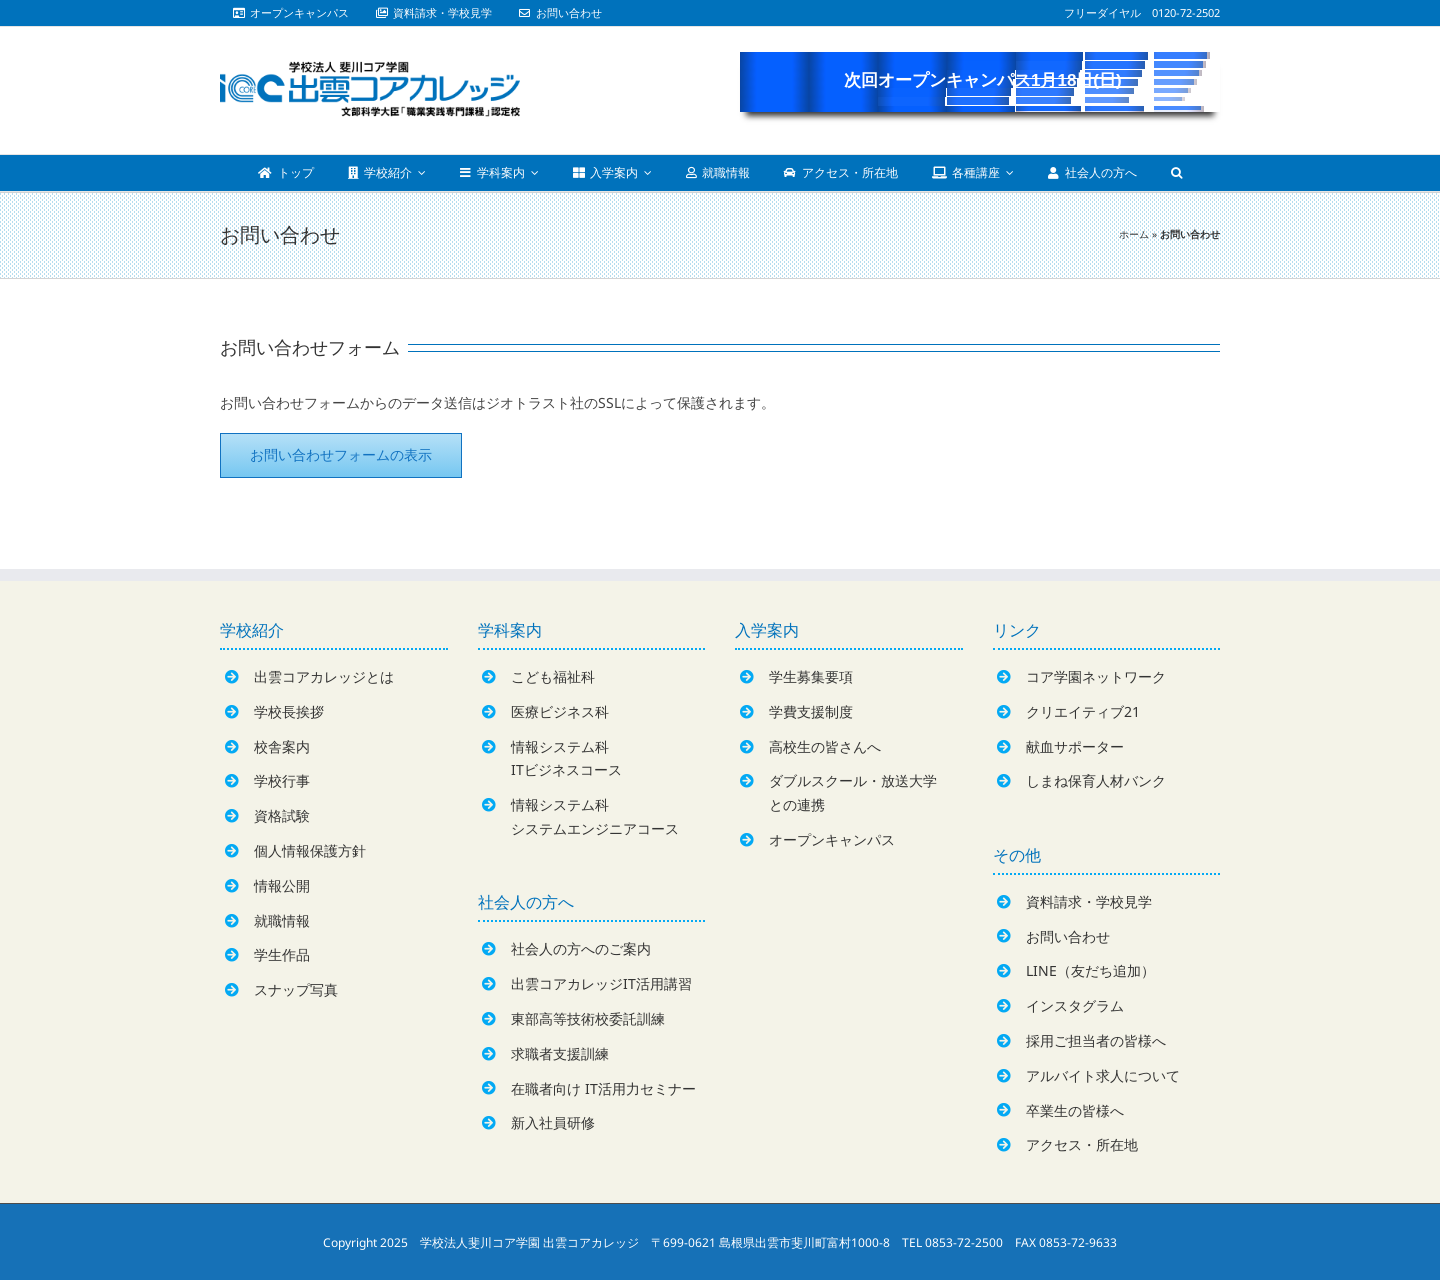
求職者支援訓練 (560, 1053)
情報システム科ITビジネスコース (566, 758)
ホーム (1134, 234)
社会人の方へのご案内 (581, 948)
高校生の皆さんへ (825, 746)
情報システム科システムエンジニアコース (595, 816)
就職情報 (282, 920)
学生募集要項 (811, 676)
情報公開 (282, 885)
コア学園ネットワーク (1096, 676)
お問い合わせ (1068, 936)
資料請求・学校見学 (1089, 901)
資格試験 (282, 815)
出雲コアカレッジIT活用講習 (601, 983)
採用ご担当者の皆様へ (1096, 1040)
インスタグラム (1075, 1005)
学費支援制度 (811, 711)
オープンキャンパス (832, 839)
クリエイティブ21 (1083, 711)
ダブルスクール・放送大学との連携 (853, 792)
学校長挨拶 (289, 711)
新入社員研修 (553, 1122)
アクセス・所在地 (1082, 1144)
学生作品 (282, 954)
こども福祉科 (553, 676)
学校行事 (282, 780)
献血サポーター (1075, 746)
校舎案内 (282, 746)
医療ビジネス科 (560, 711)
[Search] (1176, 173)
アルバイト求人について (1103, 1075)
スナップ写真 (296, 989)
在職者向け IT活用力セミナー (603, 1088)
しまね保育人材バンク (1096, 780)
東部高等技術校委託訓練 (588, 1018)
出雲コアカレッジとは (324, 676)
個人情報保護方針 (310, 850)
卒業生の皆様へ (1075, 1110)
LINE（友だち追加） (1090, 970)
